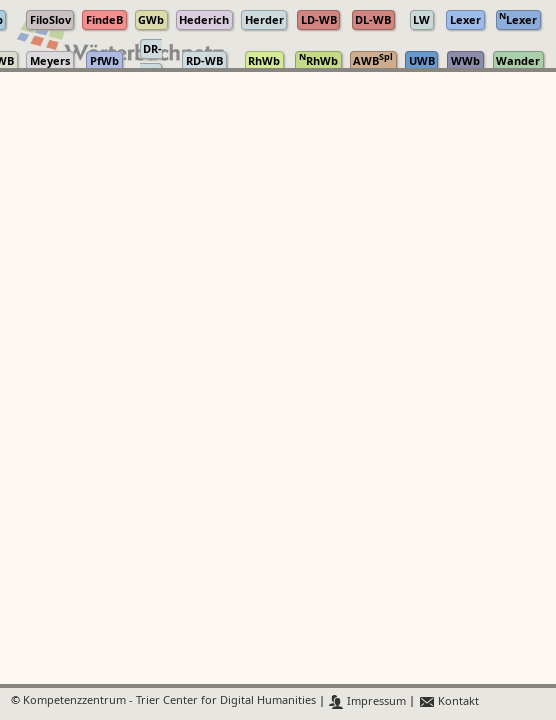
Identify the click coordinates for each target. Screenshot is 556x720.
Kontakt (448, 701)
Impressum (367, 701)
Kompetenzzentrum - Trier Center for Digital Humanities (169, 701)
